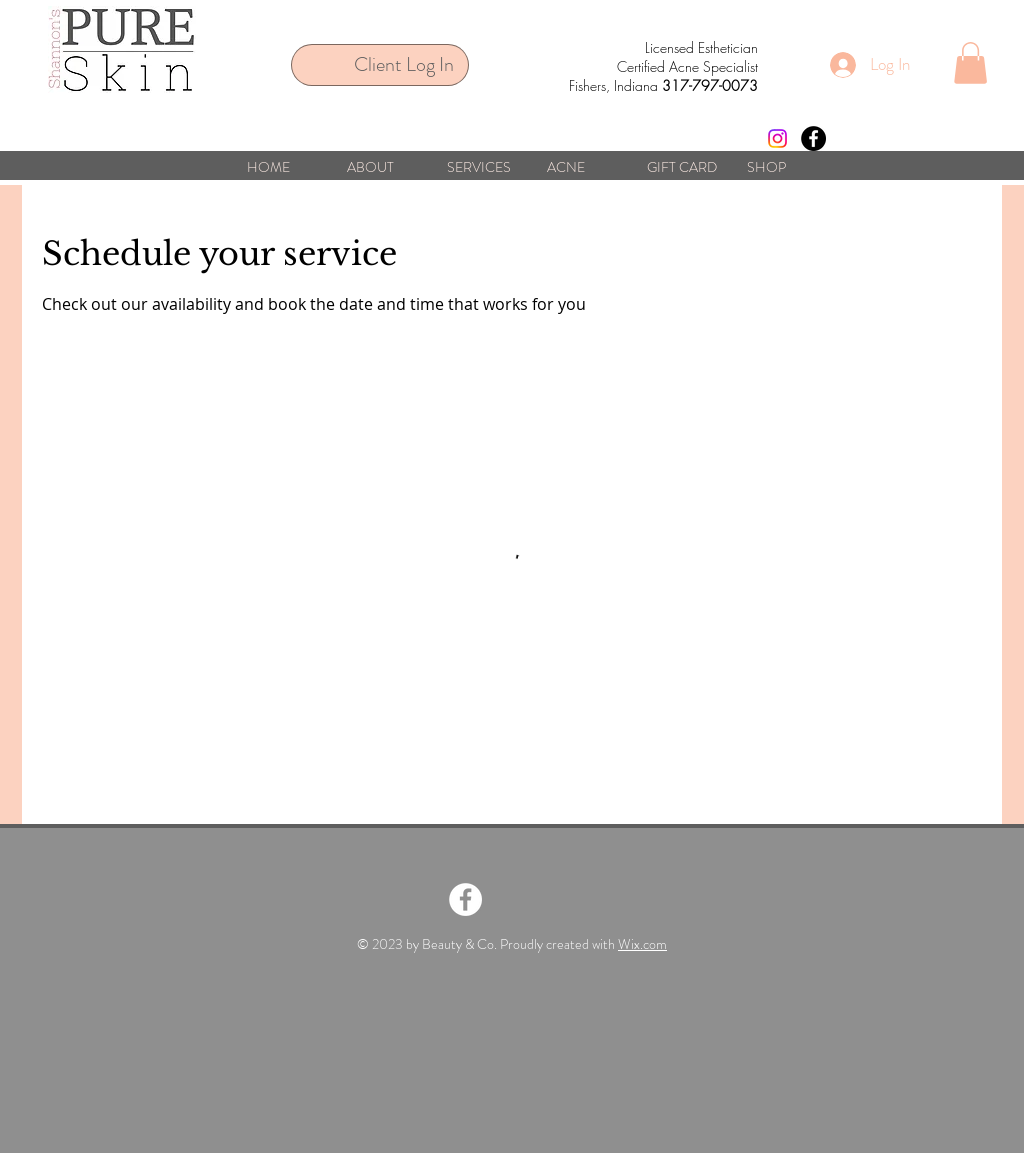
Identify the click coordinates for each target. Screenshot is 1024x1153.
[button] (970, 63)
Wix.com (642, 944)
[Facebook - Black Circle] (813, 138)
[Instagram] (777, 138)
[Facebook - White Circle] (465, 899)
